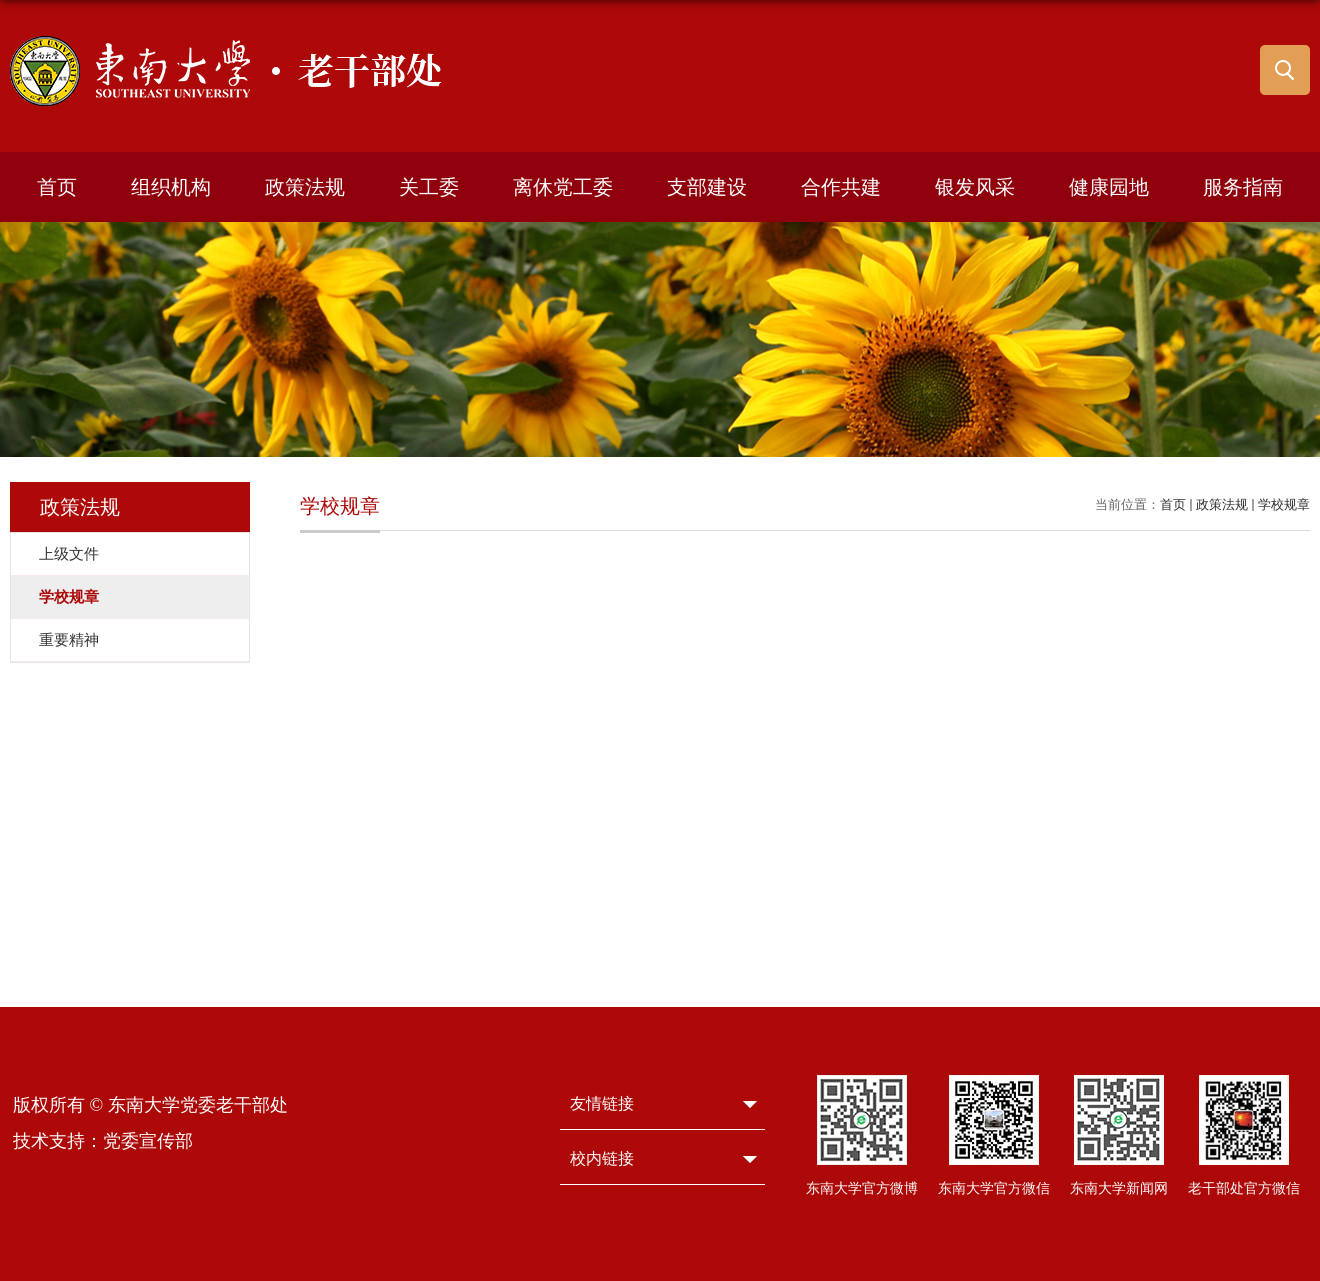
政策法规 (305, 187)
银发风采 (975, 187)
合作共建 (841, 187)
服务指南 (1243, 187)
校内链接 (602, 1158)
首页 (57, 187)
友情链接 (602, 1103)
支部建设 (707, 187)
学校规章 (1284, 504)
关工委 (429, 187)
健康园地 (1109, 187)
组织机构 (171, 187)
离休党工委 (563, 187)
